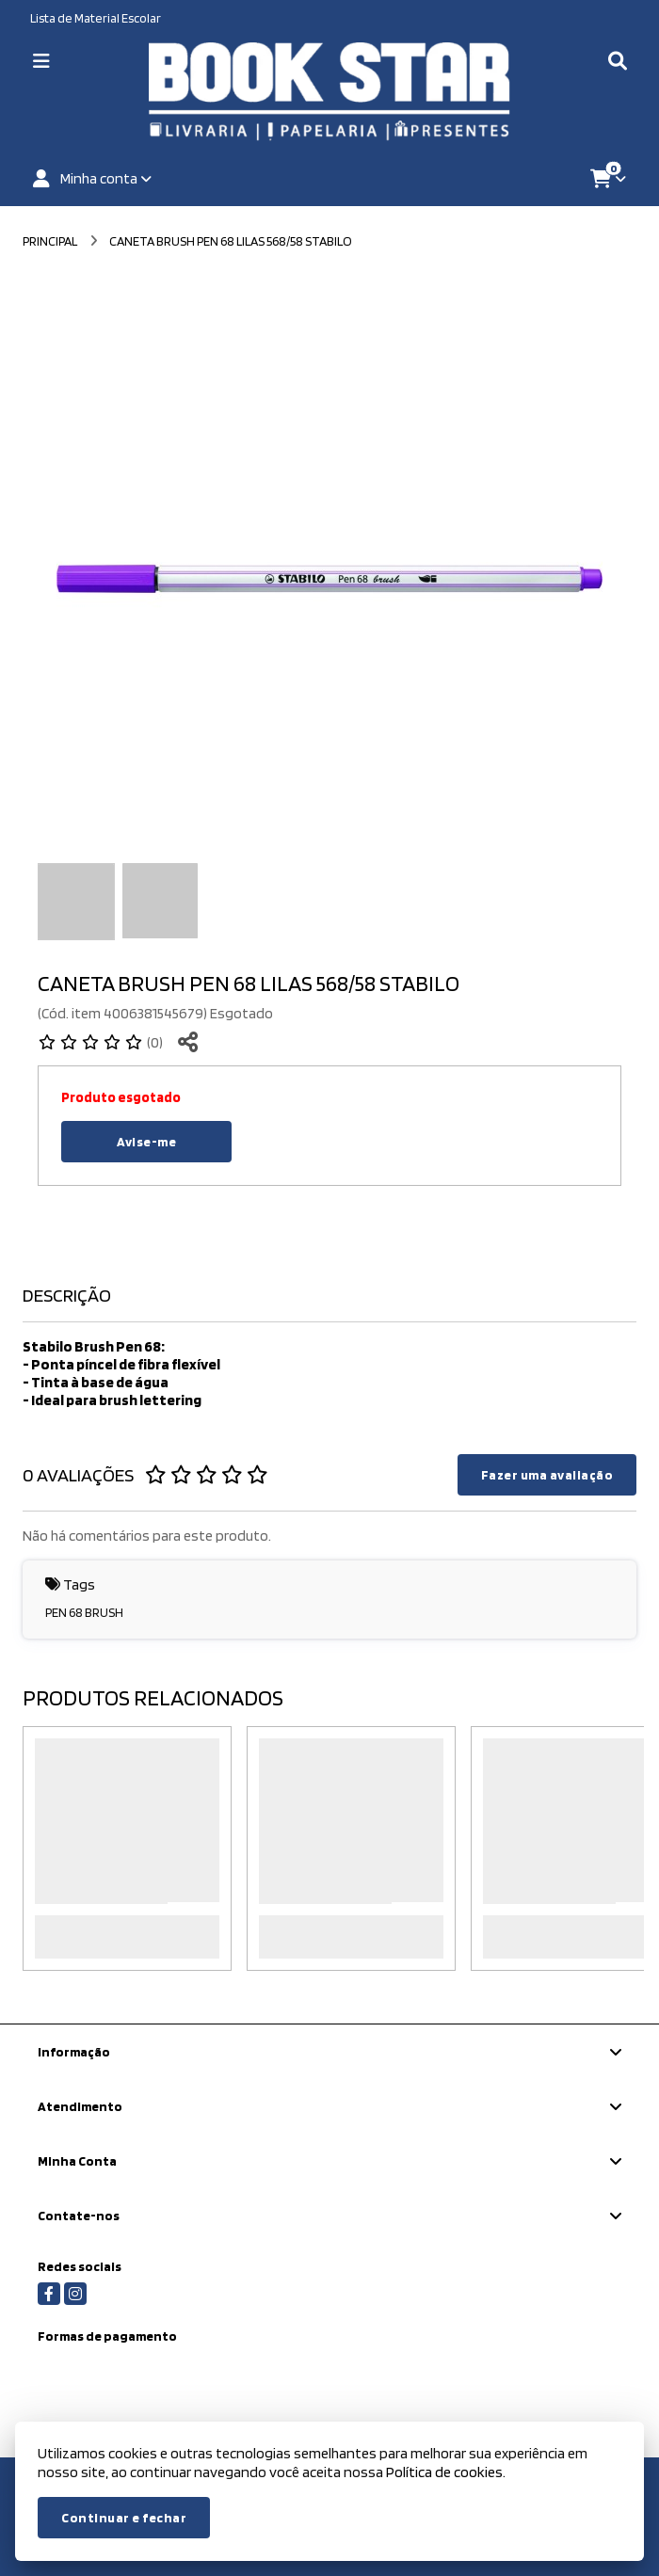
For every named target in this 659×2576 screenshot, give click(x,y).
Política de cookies (444, 2472)
